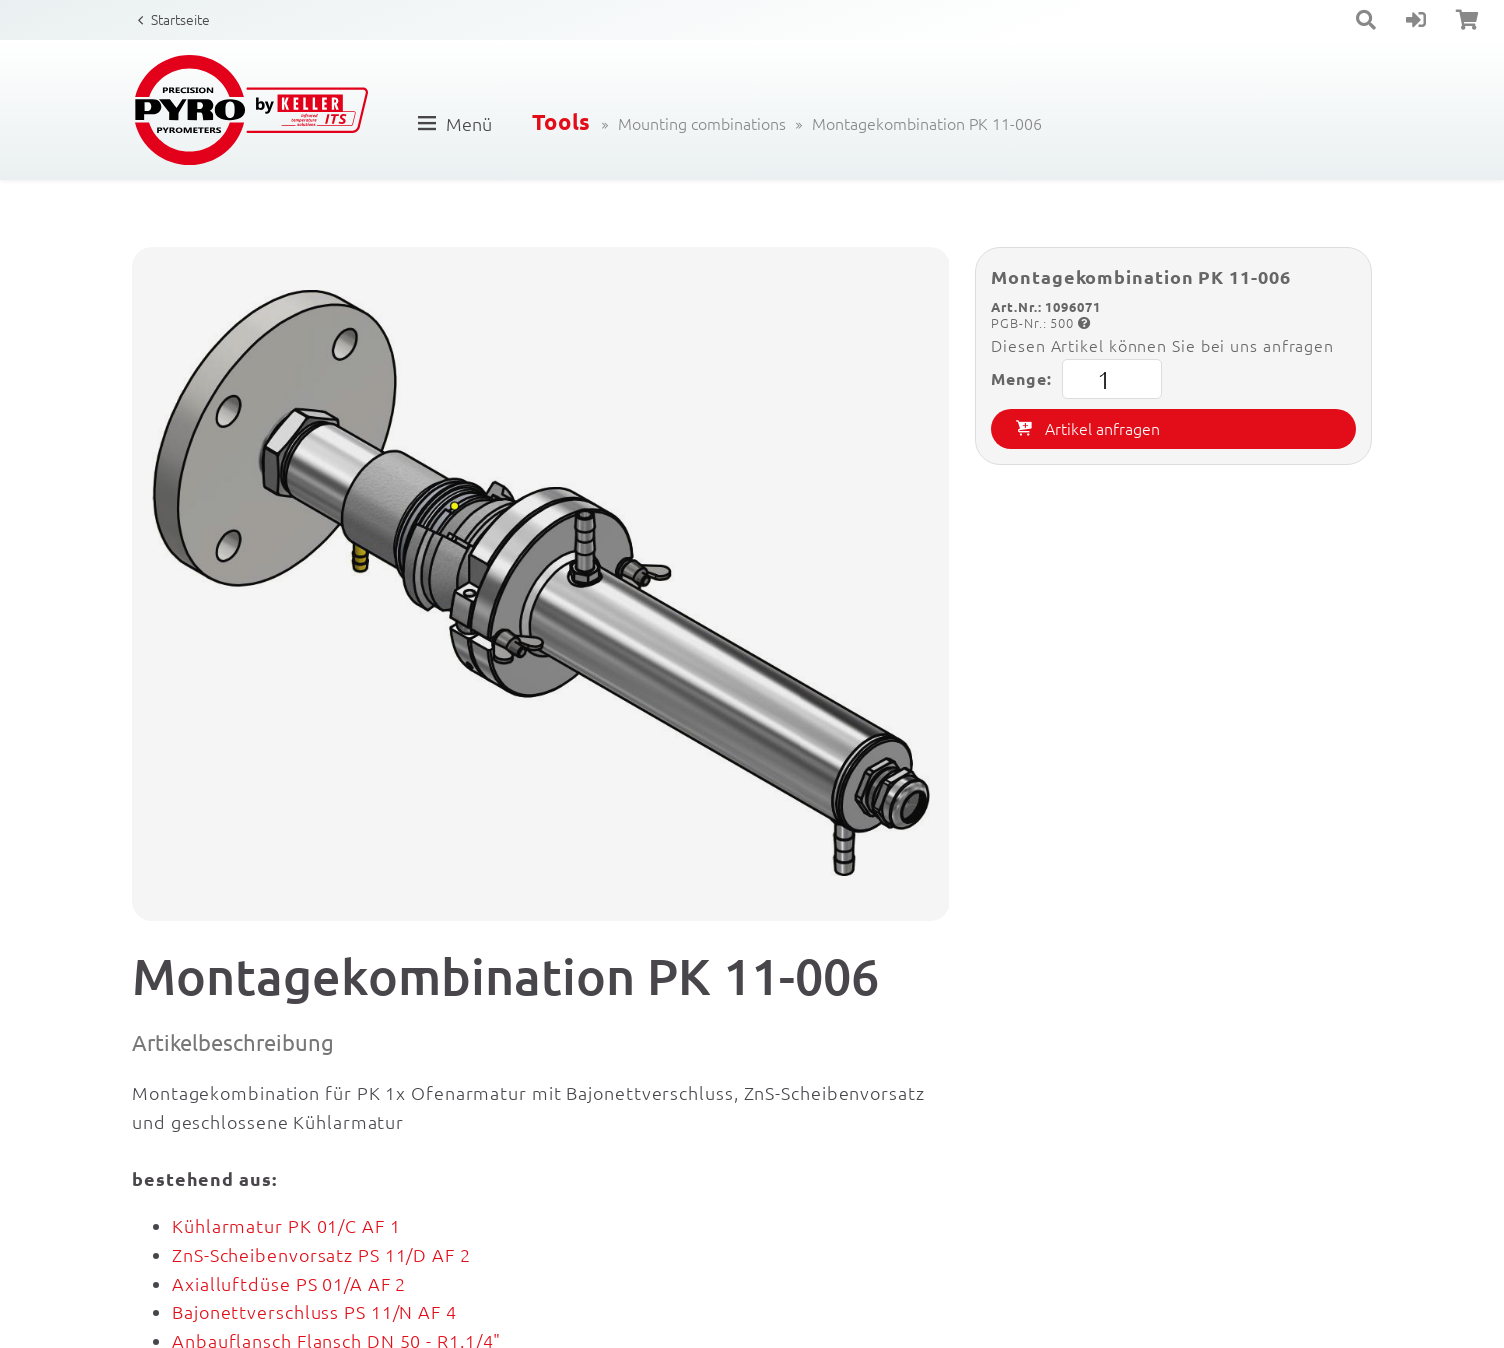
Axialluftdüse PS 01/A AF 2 (289, 1283)
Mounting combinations (702, 123)
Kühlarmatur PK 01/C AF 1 (286, 1225)
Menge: (1076, 379)
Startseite (180, 19)
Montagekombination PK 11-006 (927, 123)
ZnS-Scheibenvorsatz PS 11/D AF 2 (321, 1254)
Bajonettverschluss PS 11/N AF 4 (314, 1311)
